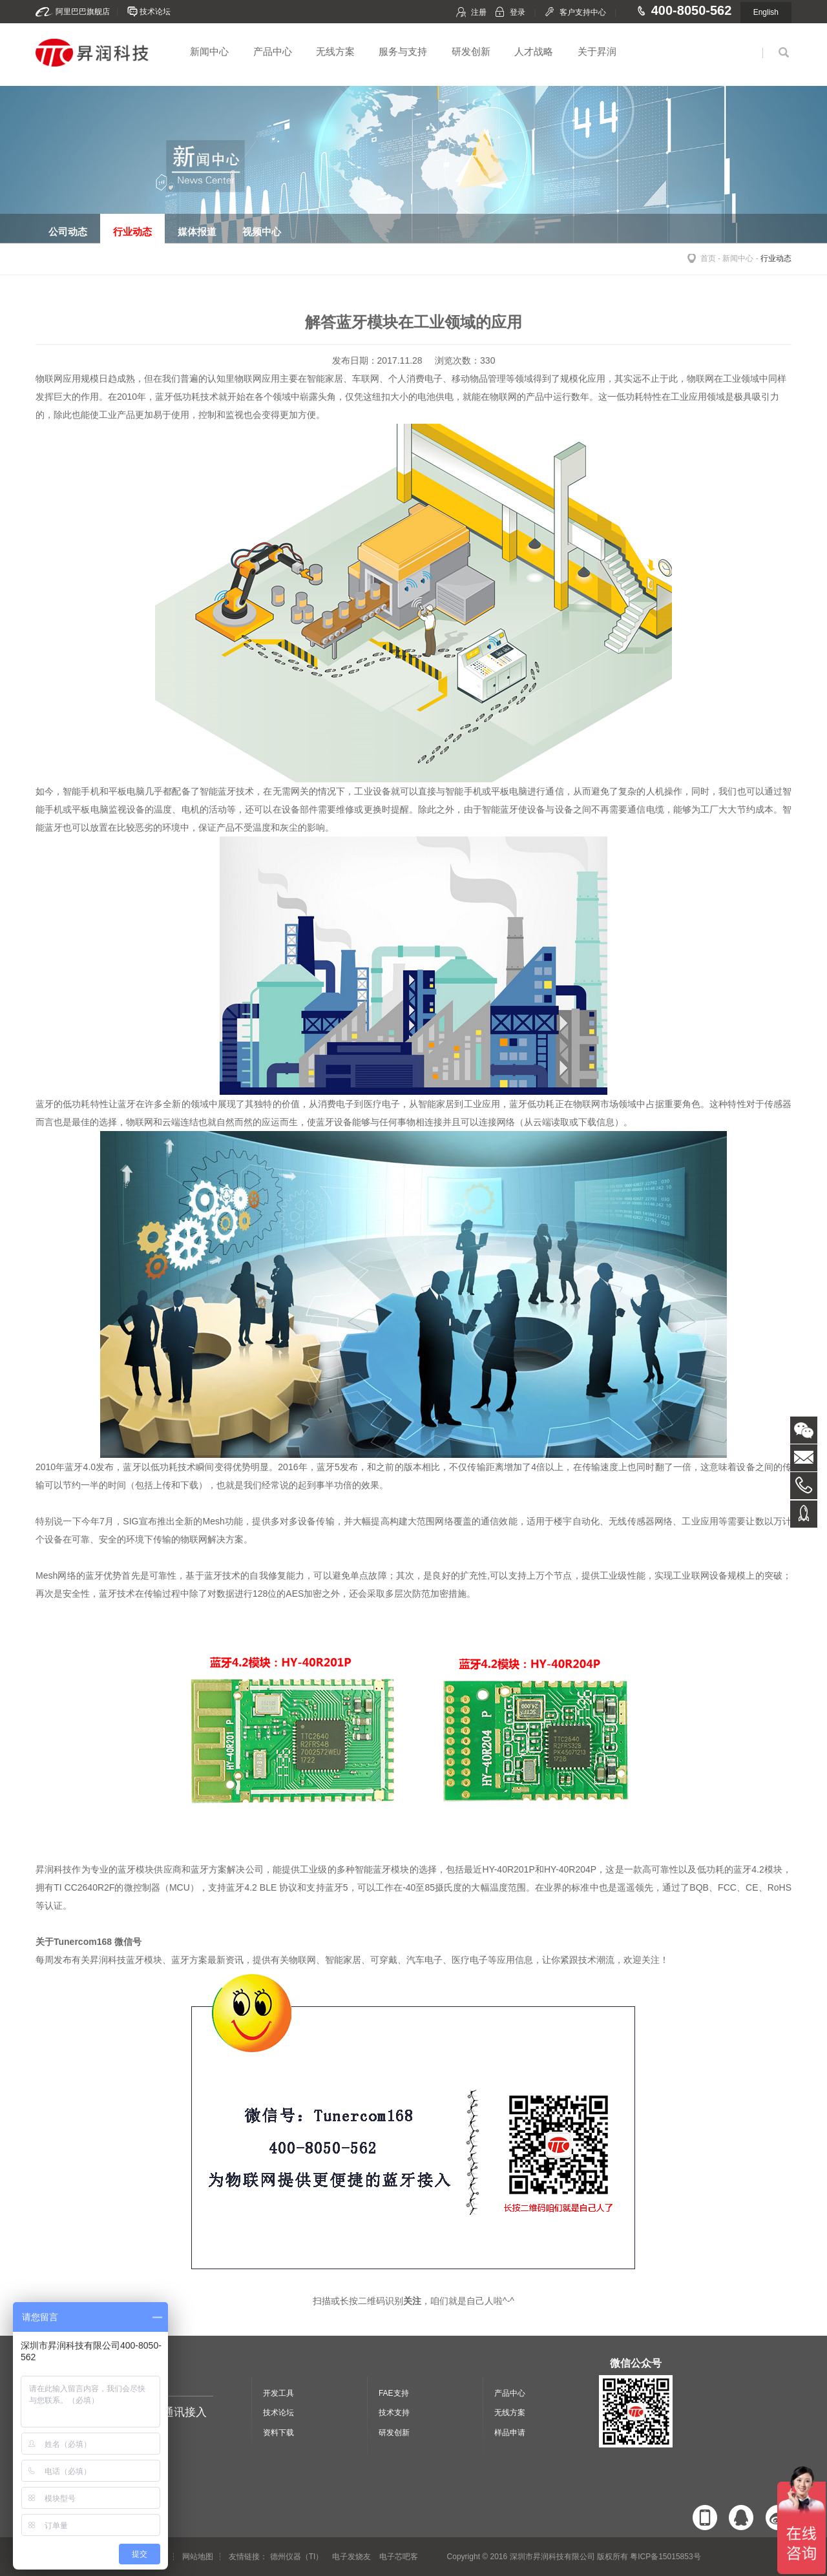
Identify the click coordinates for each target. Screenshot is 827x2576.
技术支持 (394, 2412)
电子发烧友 (351, 2556)
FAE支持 (394, 2393)
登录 (517, 12)
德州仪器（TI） (297, 2556)
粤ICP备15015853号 (665, 2556)
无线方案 (335, 51)
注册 (479, 12)
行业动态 (775, 258)
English (766, 12)
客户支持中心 (583, 12)
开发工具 (278, 2393)
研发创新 (471, 51)
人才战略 (533, 51)
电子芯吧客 (398, 2556)
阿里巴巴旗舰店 (83, 11)
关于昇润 (597, 51)
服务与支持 (403, 51)
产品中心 (272, 51)
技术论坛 (155, 11)
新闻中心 (209, 51)
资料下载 (278, 2432)
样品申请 (509, 2432)
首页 (708, 258)
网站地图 (197, 2556)
